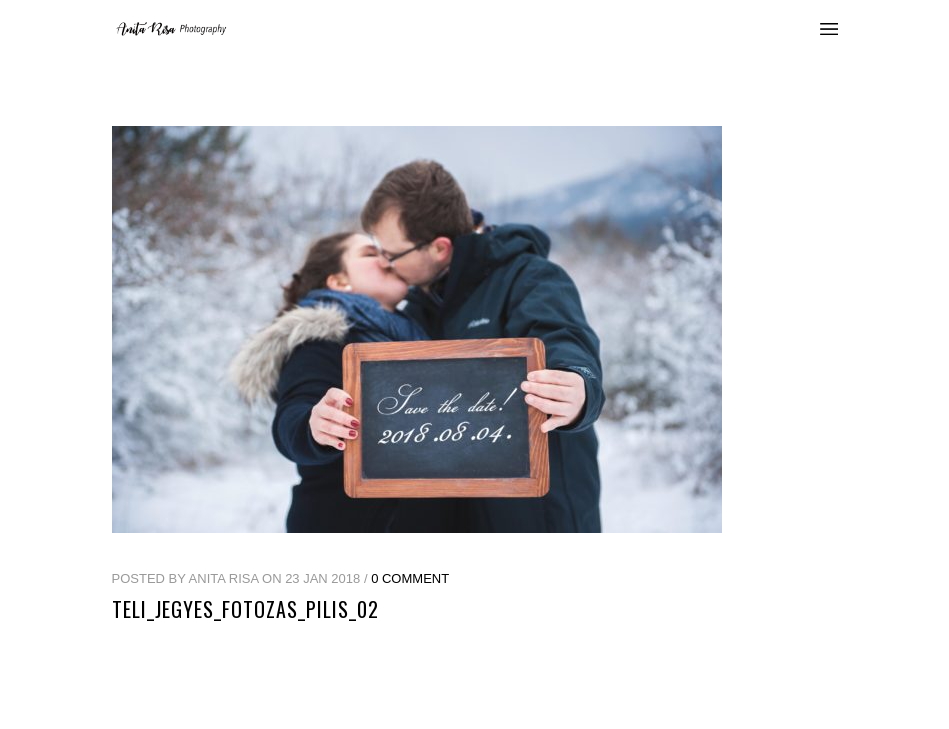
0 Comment (410, 578)
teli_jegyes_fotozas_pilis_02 (245, 609)
